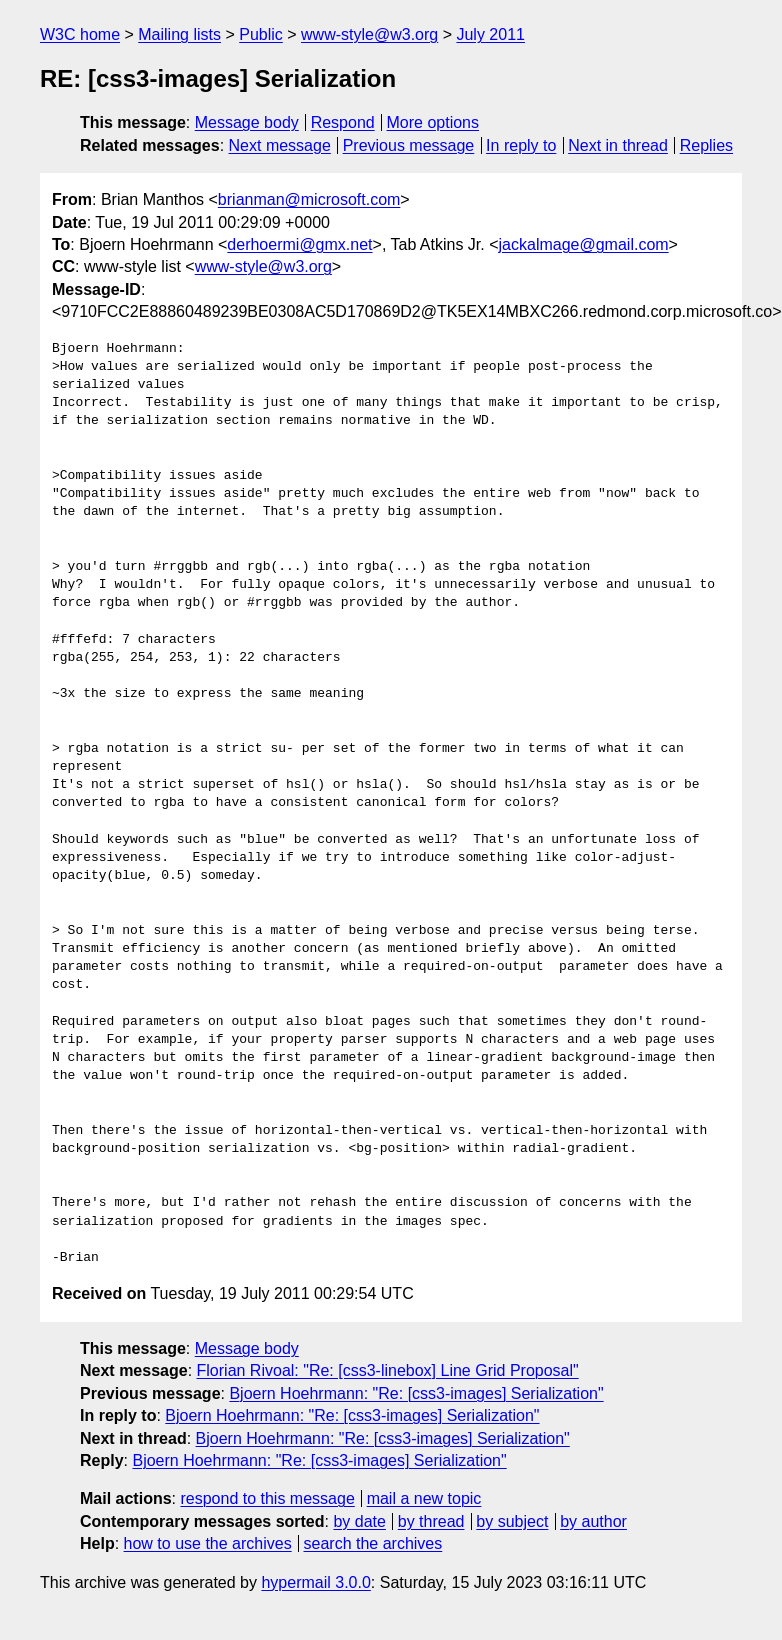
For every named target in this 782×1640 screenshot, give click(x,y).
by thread (431, 1521)
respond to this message (267, 1498)
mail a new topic (424, 1498)
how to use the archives (208, 1543)
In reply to (521, 145)
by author (593, 1521)
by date (359, 1521)
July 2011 (490, 34)
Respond (343, 122)
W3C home (80, 34)
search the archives (373, 1543)
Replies (706, 145)
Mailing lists (179, 34)
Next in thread (618, 145)
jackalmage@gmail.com (584, 244)
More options (433, 122)
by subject (512, 1521)
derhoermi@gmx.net (299, 244)
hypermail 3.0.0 (315, 1582)
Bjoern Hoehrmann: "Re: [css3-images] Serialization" (416, 1393)
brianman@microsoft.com (309, 199)
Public (261, 34)
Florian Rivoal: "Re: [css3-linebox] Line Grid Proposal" (388, 1370)
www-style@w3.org (369, 34)
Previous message (409, 145)
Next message (280, 145)
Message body (247, 122)
